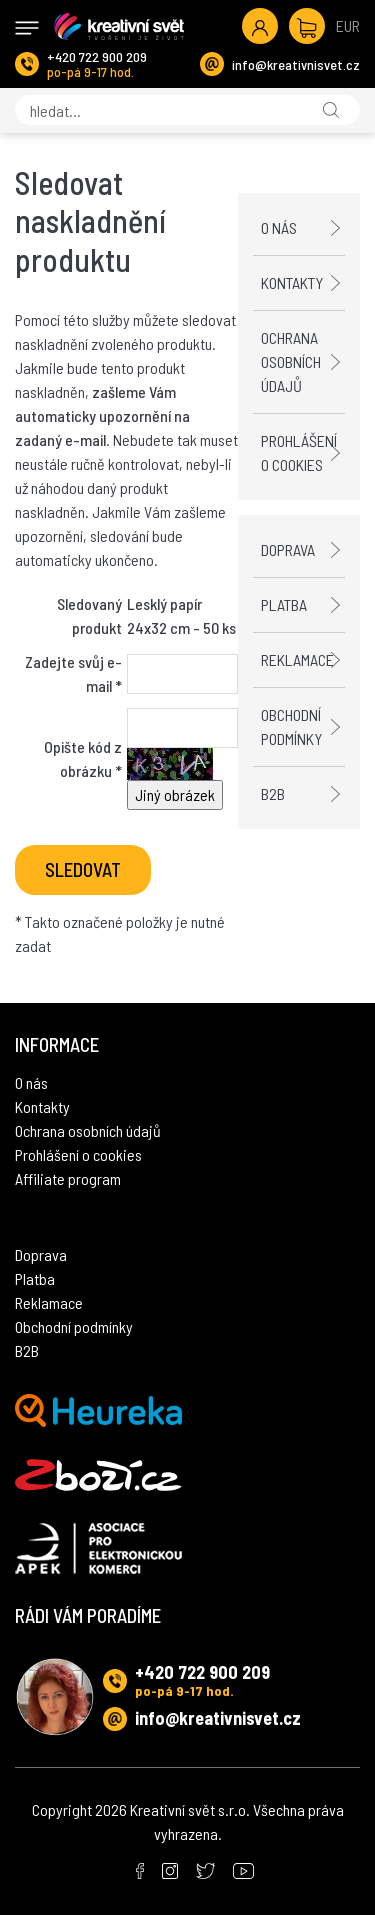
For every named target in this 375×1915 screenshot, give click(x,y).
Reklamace (297, 659)
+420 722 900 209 (97, 56)
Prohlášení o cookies (299, 452)
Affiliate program (68, 1178)
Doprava (288, 549)
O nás (279, 227)
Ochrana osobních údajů (291, 361)
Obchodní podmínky (291, 726)
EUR (348, 25)
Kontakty (292, 282)
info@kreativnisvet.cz (296, 64)
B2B (273, 793)
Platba (284, 604)
